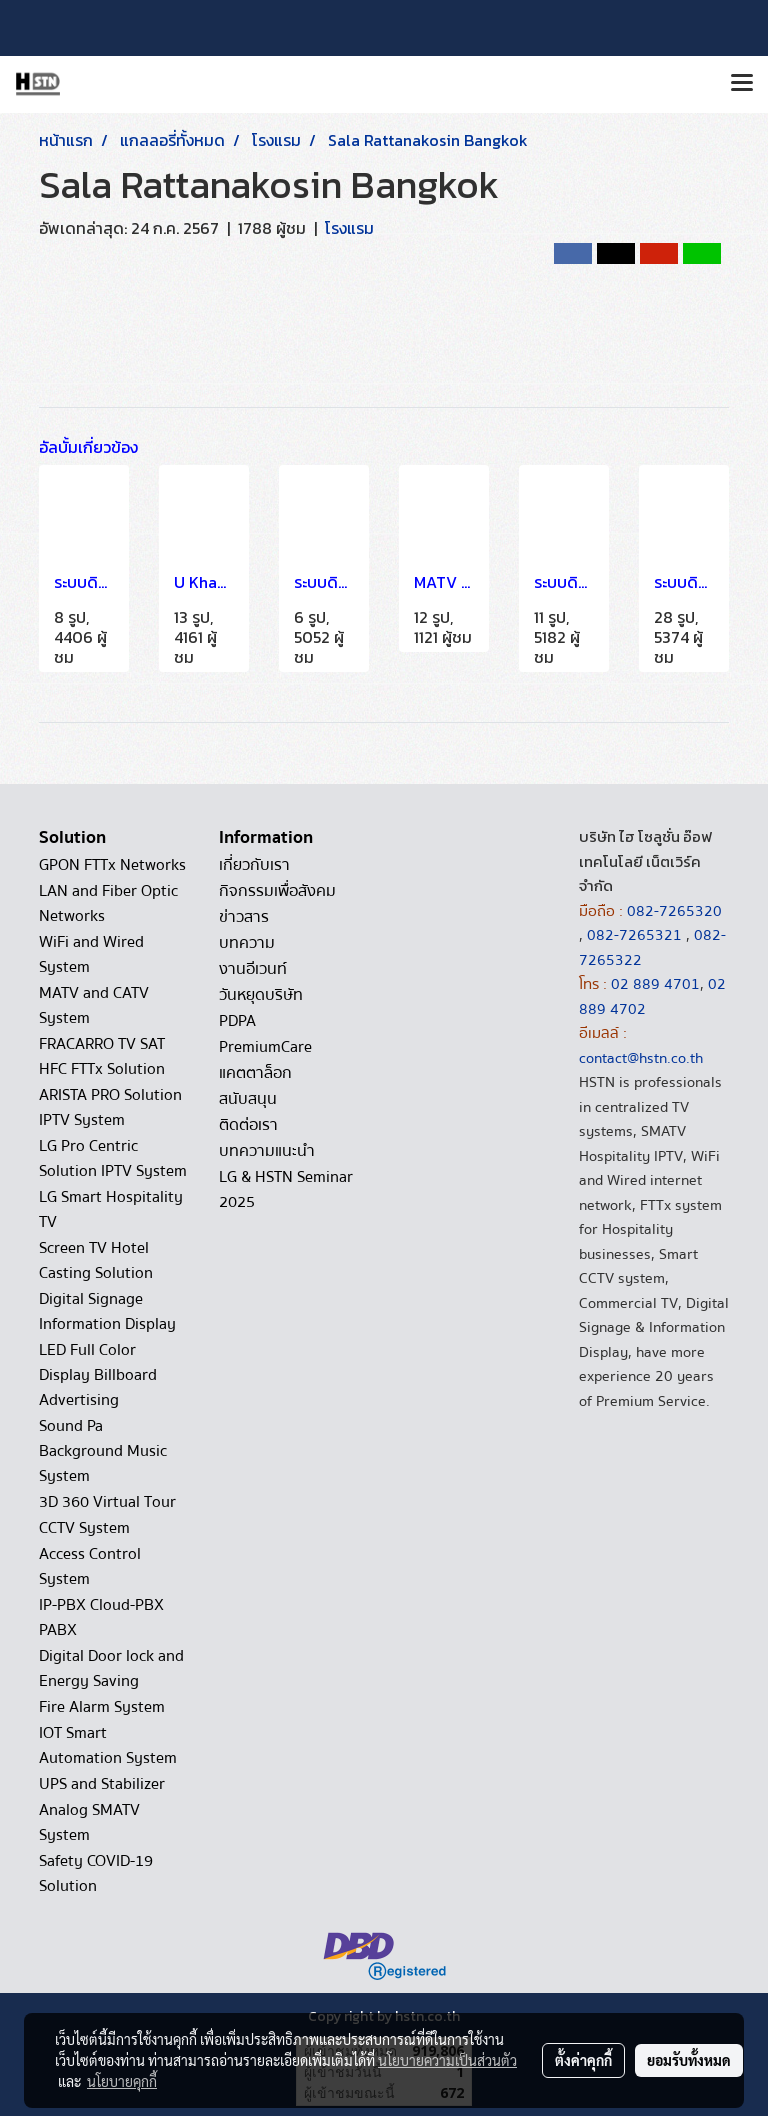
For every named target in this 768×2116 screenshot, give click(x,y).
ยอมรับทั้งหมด (689, 2060)
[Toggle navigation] (742, 84)
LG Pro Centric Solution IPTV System (113, 1158)
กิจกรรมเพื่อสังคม (277, 891)
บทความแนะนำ (267, 1151)
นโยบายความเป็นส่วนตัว (447, 2060)
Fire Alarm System (102, 1707)
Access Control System (90, 1566)
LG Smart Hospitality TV (111, 1209)
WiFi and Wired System (91, 954)
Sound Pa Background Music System (103, 1451)
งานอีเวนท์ (253, 969)
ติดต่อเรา (248, 1125)
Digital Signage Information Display (107, 1311)
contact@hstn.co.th (641, 1058)
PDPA (237, 1021)
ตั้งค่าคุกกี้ (583, 2060)
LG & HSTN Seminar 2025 (286, 1189)
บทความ (247, 943)
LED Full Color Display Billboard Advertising (98, 1375)
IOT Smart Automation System (108, 1745)
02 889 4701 (655, 984)
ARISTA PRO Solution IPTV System (110, 1107)
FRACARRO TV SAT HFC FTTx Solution (102, 1056)
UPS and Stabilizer (102, 1784)
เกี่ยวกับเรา (254, 865)
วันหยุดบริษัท (261, 995)
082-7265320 (674, 911)
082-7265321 (634, 935)
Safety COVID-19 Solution (96, 1873)
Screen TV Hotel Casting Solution (96, 1260)
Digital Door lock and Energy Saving (111, 1668)
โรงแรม (349, 228)
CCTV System (84, 1528)
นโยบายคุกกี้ (122, 2081)
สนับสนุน (248, 1099)
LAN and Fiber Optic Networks (108, 903)
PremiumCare (265, 1047)
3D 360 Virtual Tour (107, 1502)
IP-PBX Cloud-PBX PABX (101, 1617)
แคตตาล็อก (255, 1073)
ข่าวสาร (244, 917)
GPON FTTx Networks (112, 865)
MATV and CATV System (94, 1005)
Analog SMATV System (89, 1822)
